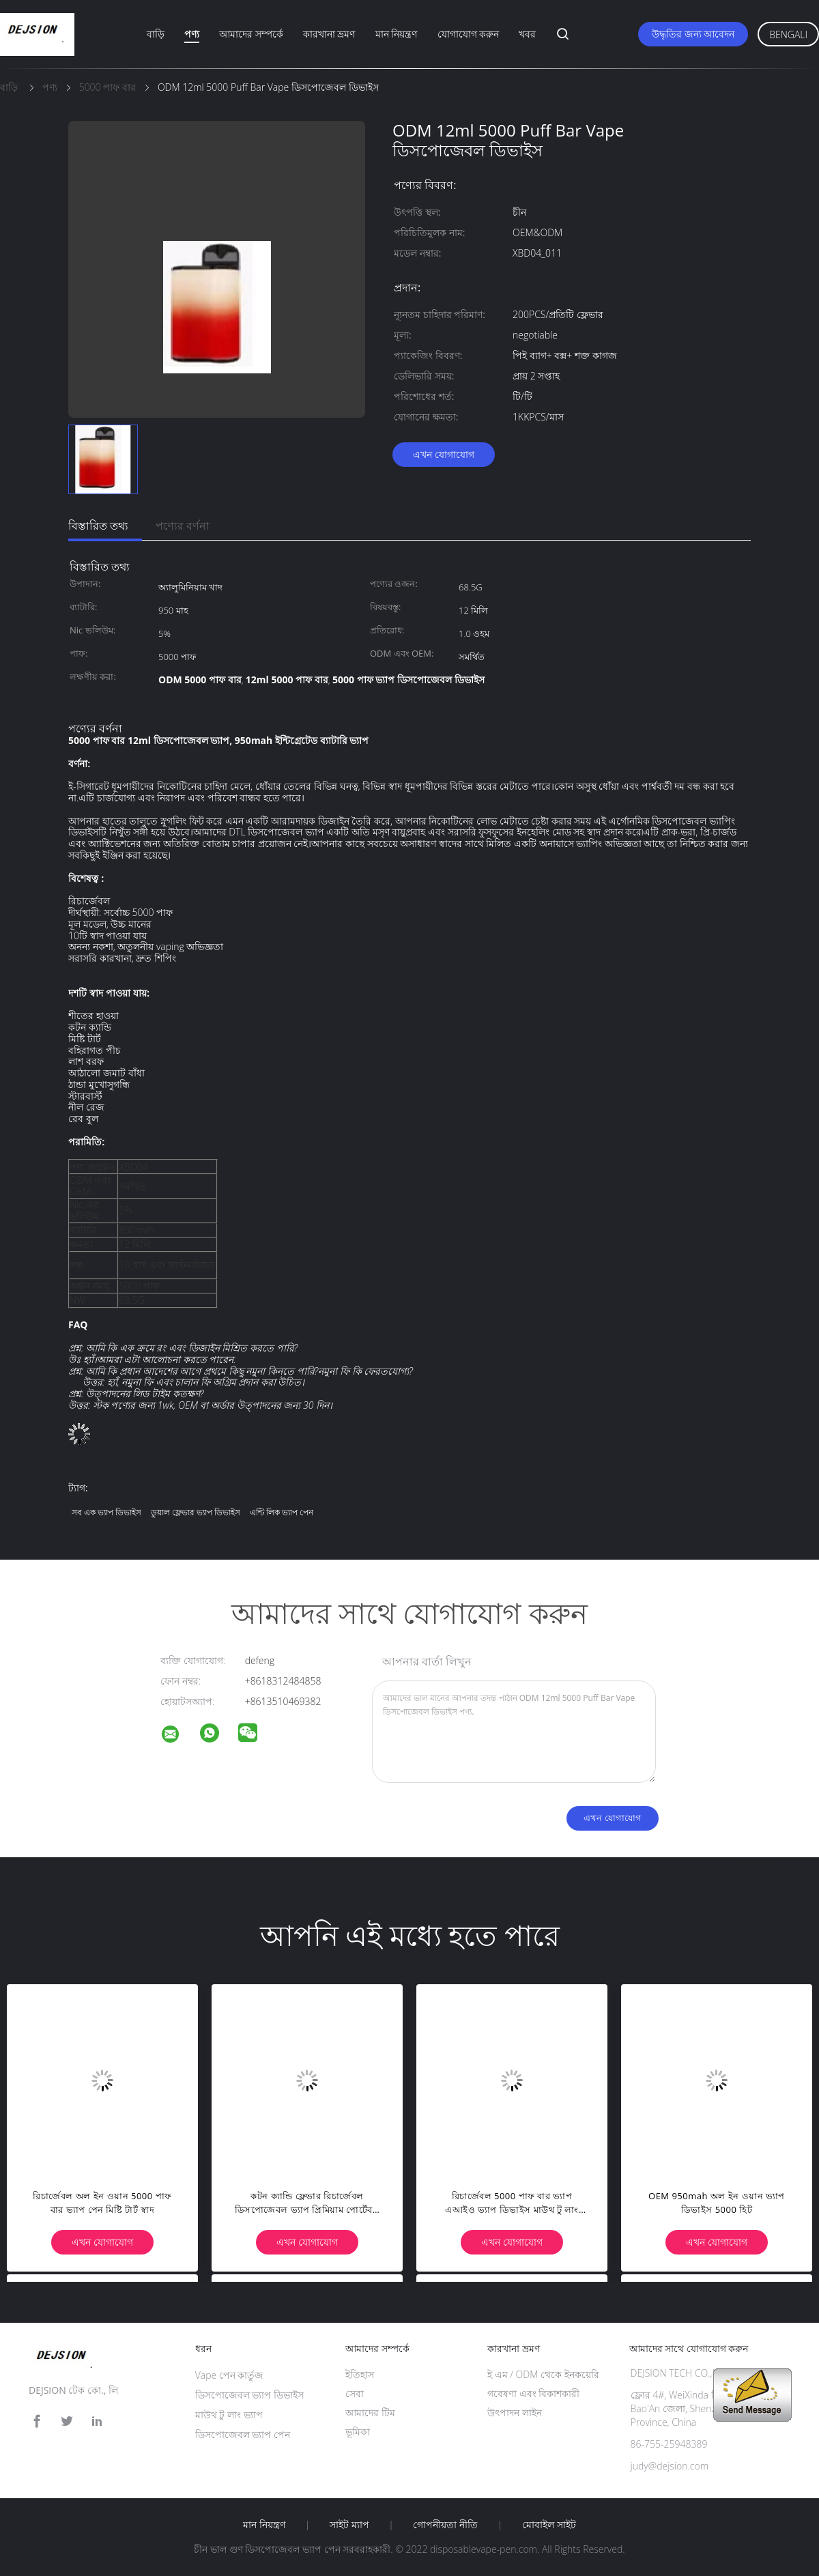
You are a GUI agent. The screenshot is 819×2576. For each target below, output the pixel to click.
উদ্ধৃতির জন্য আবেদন (693, 33)
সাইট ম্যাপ (349, 2525)
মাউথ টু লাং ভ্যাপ (229, 2414)
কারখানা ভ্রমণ (329, 33)
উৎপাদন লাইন (514, 2412)
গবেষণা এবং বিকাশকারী (533, 2393)
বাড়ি (155, 33)
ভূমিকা (357, 2431)
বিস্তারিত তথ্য (98, 525)
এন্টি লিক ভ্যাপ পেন (281, 1512)
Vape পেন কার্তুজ (229, 2375)
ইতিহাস (359, 2374)
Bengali (788, 34)
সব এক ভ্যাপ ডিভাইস (106, 1512)
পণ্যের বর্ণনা (183, 525)
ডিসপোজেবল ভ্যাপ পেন (242, 2434)
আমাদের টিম (370, 2412)
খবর (527, 33)
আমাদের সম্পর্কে (251, 33)
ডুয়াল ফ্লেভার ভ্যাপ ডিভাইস (195, 1512)
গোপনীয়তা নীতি (445, 2525)
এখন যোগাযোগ (443, 454)
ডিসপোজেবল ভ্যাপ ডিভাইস (249, 2394)
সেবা (354, 2393)
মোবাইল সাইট (549, 2525)
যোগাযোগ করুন (468, 33)
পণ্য (191, 33)
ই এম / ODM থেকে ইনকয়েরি (543, 2374)
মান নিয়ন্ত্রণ (396, 33)
